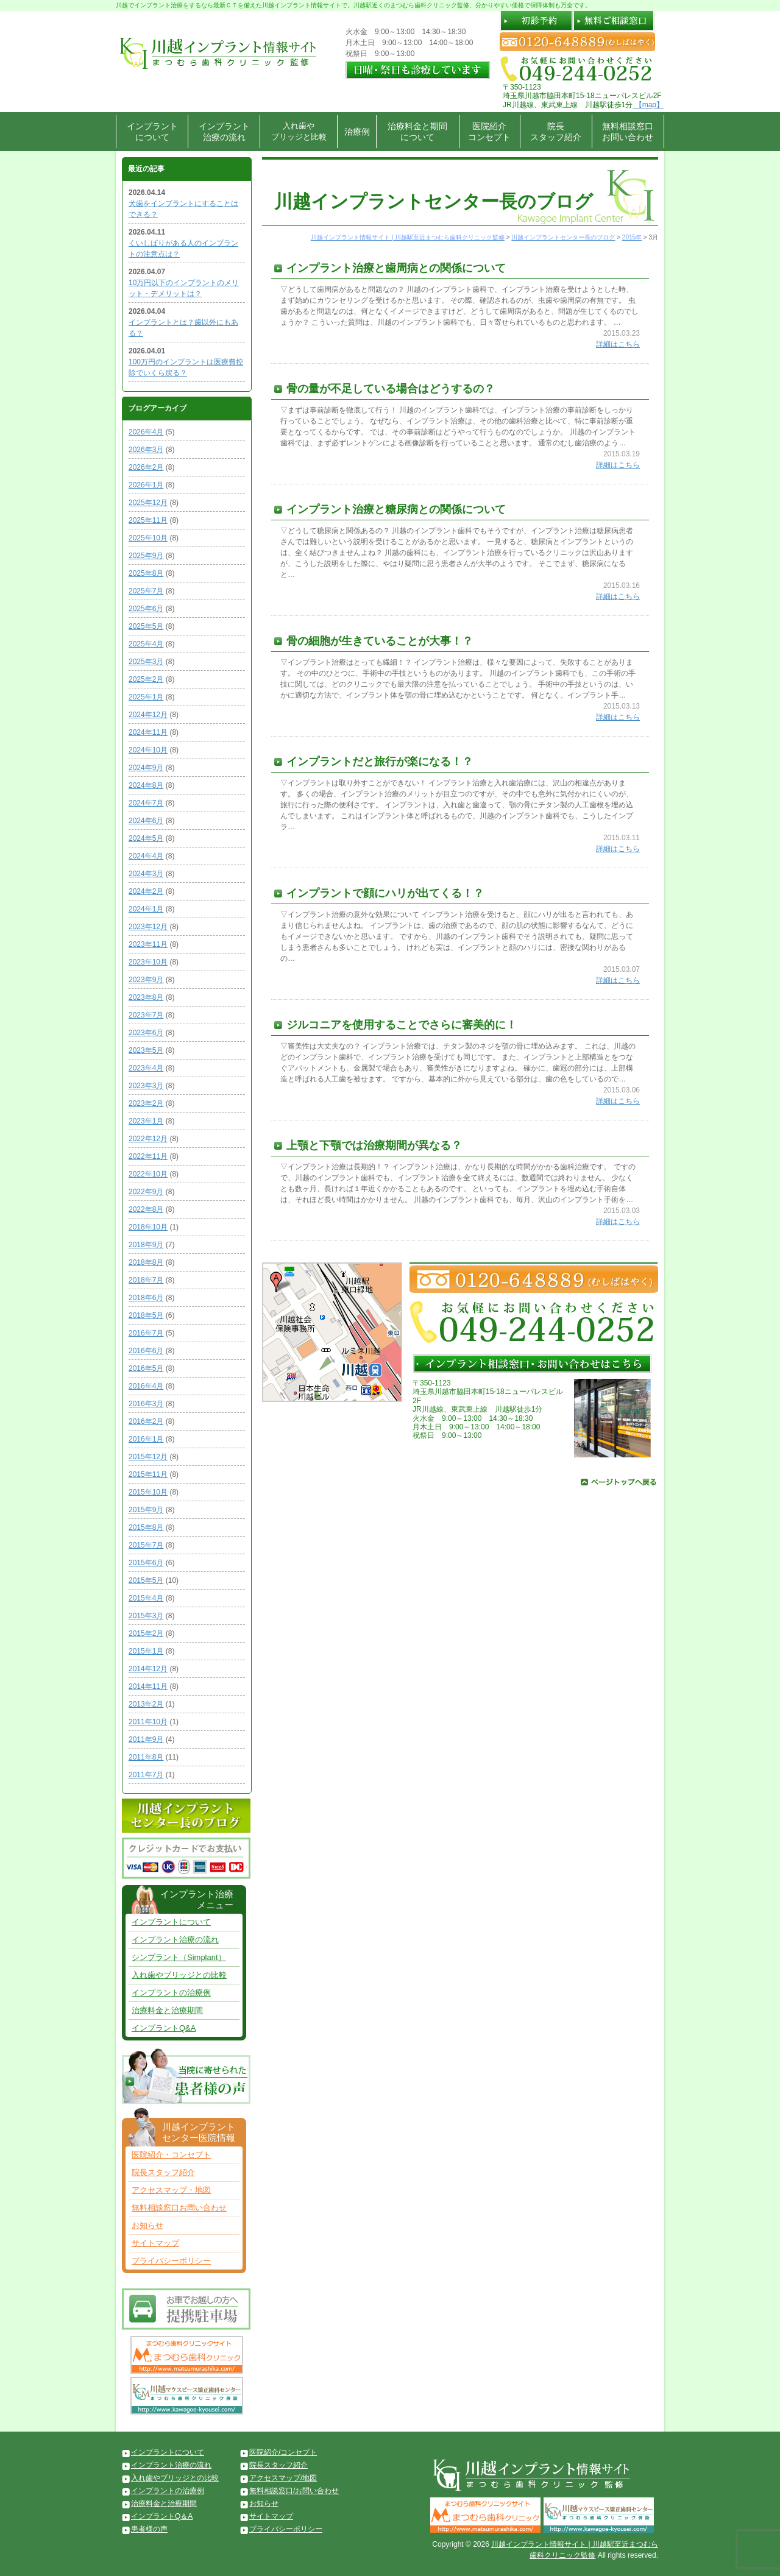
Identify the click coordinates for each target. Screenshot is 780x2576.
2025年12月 (148, 502)
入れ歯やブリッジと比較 (299, 131)
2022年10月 (148, 1174)
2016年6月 (146, 1350)
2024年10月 (148, 750)
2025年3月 (146, 661)
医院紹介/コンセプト (283, 2452)
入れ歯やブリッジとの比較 (179, 1975)
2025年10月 (148, 538)
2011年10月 (148, 1722)
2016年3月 (146, 1403)
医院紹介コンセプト (489, 131)
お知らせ (147, 2225)
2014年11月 (148, 1686)
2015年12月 (148, 1457)
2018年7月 (146, 1280)
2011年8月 (146, 1757)
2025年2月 (146, 679)
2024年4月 (146, 856)
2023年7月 (146, 1015)
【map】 (648, 105)
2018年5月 (146, 1315)
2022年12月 (148, 1138)
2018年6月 (146, 1297)
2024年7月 (146, 803)
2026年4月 (146, 432)
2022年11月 (148, 1156)
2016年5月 (146, 1368)
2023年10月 (148, 962)
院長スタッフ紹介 (555, 131)
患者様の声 (149, 2529)
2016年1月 (146, 1439)
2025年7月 (146, 591)
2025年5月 (146, 626)
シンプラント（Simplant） (179, 1957)
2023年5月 (146, 1050)
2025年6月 (146, 608)
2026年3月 (146, 449)
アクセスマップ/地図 (283, 2478)
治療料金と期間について (417, 131)
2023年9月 (146, 979)
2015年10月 (148, 1492)
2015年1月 (146, 1651)
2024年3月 (146, 873)
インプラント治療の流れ (224, 131)
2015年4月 (146, 1598)
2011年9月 (146, 1739)
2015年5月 (146, 1580)
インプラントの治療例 (171, 1992)
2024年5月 (146, 838)
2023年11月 (148, 944)
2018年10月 (148, 1227)
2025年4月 (146, 644)
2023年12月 (148, 926)
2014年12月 (148, 1669)
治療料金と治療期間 (167, 2010)
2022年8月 (146, 1209)
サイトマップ (155, 2243)
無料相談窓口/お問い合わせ (294, 2490)
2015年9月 (146, 1510)
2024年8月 (146, 785)
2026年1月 (146, 485)
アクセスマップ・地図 (171, 2190)
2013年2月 (146, 1704)
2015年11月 (148, 1474)
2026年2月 (146, 467)
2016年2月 (146, 1421)
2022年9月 (146, 1191)
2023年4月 (146, 1068)
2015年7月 (146, 1545)
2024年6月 (146, 820)
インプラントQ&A (164, 2028)
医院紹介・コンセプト (171, 2154)
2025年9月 (146, 555)
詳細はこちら (618, 344)
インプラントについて (152, 131)
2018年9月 (146, 1244)
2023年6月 (146, 1032)
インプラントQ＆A (162, 2516)
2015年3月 (146, 1616)
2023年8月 (146, 997)
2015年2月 (146, 1633)
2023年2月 (146, 1103)
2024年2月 (146, 891)
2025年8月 (146, 573)
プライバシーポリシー (171, 2260)
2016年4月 (146, 1386)
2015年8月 (146, 1527)
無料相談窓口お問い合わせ (627, 131)
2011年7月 (146, 1775)
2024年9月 (146, 767)
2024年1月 (146, 909)
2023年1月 (146, 1121)
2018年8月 (146, 1262)
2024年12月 (148, 714)
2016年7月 (146, 1333)
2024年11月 (148, 732)
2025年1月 (146, 697)
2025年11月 (148, 520)
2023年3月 (146, 1085)
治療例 (357, 131)
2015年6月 (146, 1563)
